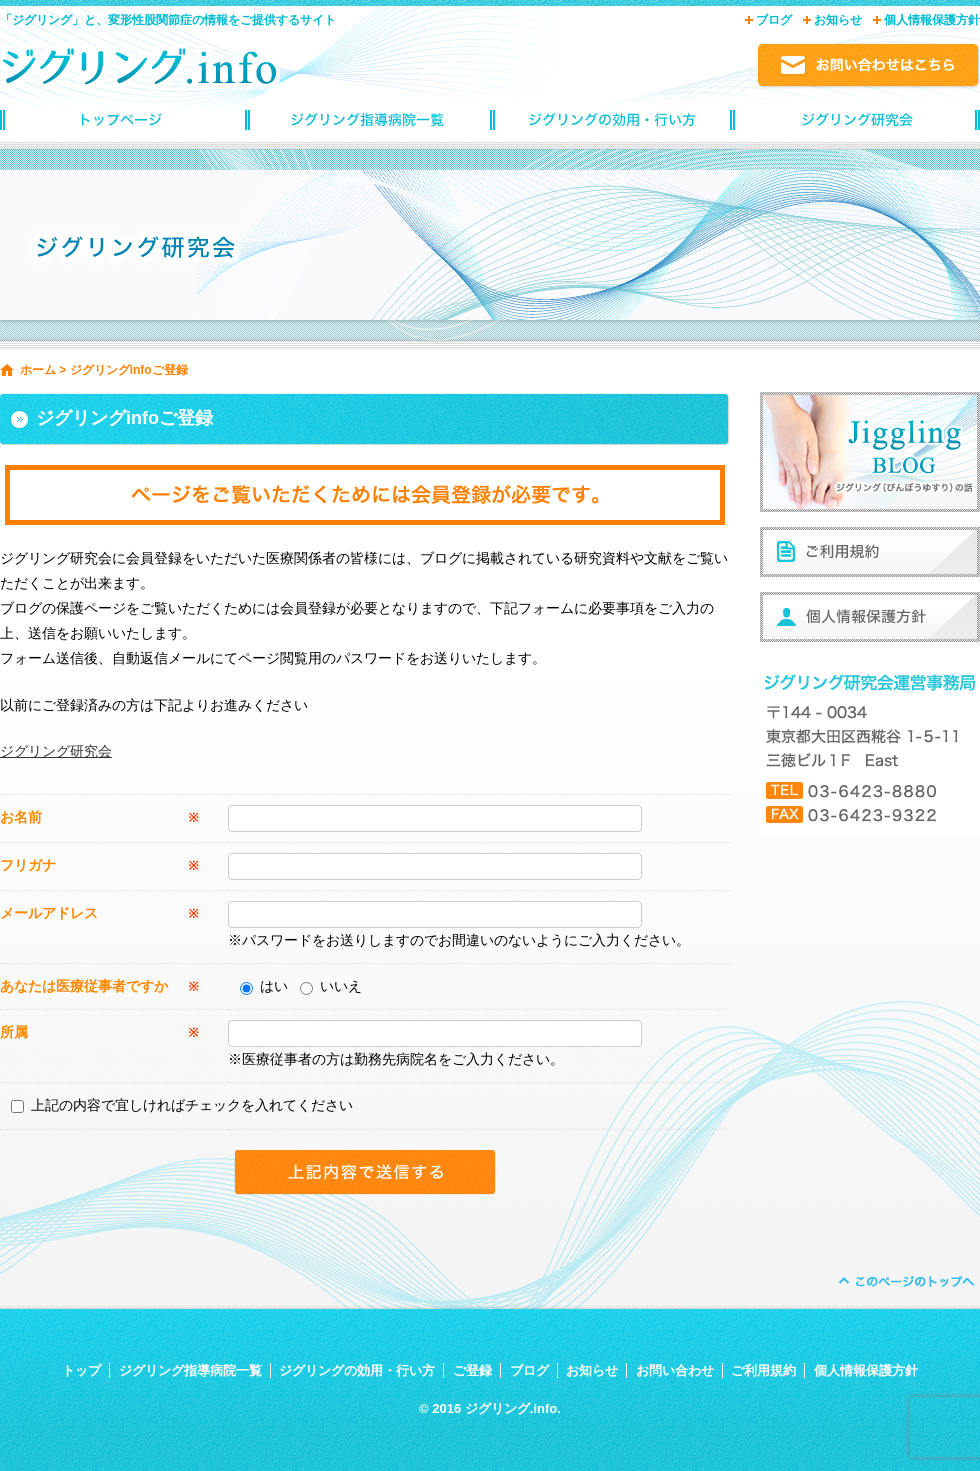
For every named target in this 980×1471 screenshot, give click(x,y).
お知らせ (838, 20)
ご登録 (472, 1370)
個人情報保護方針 (932, 20)
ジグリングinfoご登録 (857, 125)
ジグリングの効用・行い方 (612, 125)
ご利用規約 (763, 1370)
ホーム (38, 370)
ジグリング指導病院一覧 (367, 125)
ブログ (774, 20)
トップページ (122, 125)
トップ (81, 1370)
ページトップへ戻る (905, 1281)
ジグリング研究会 (56, 751)
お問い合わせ (675, 1370)
